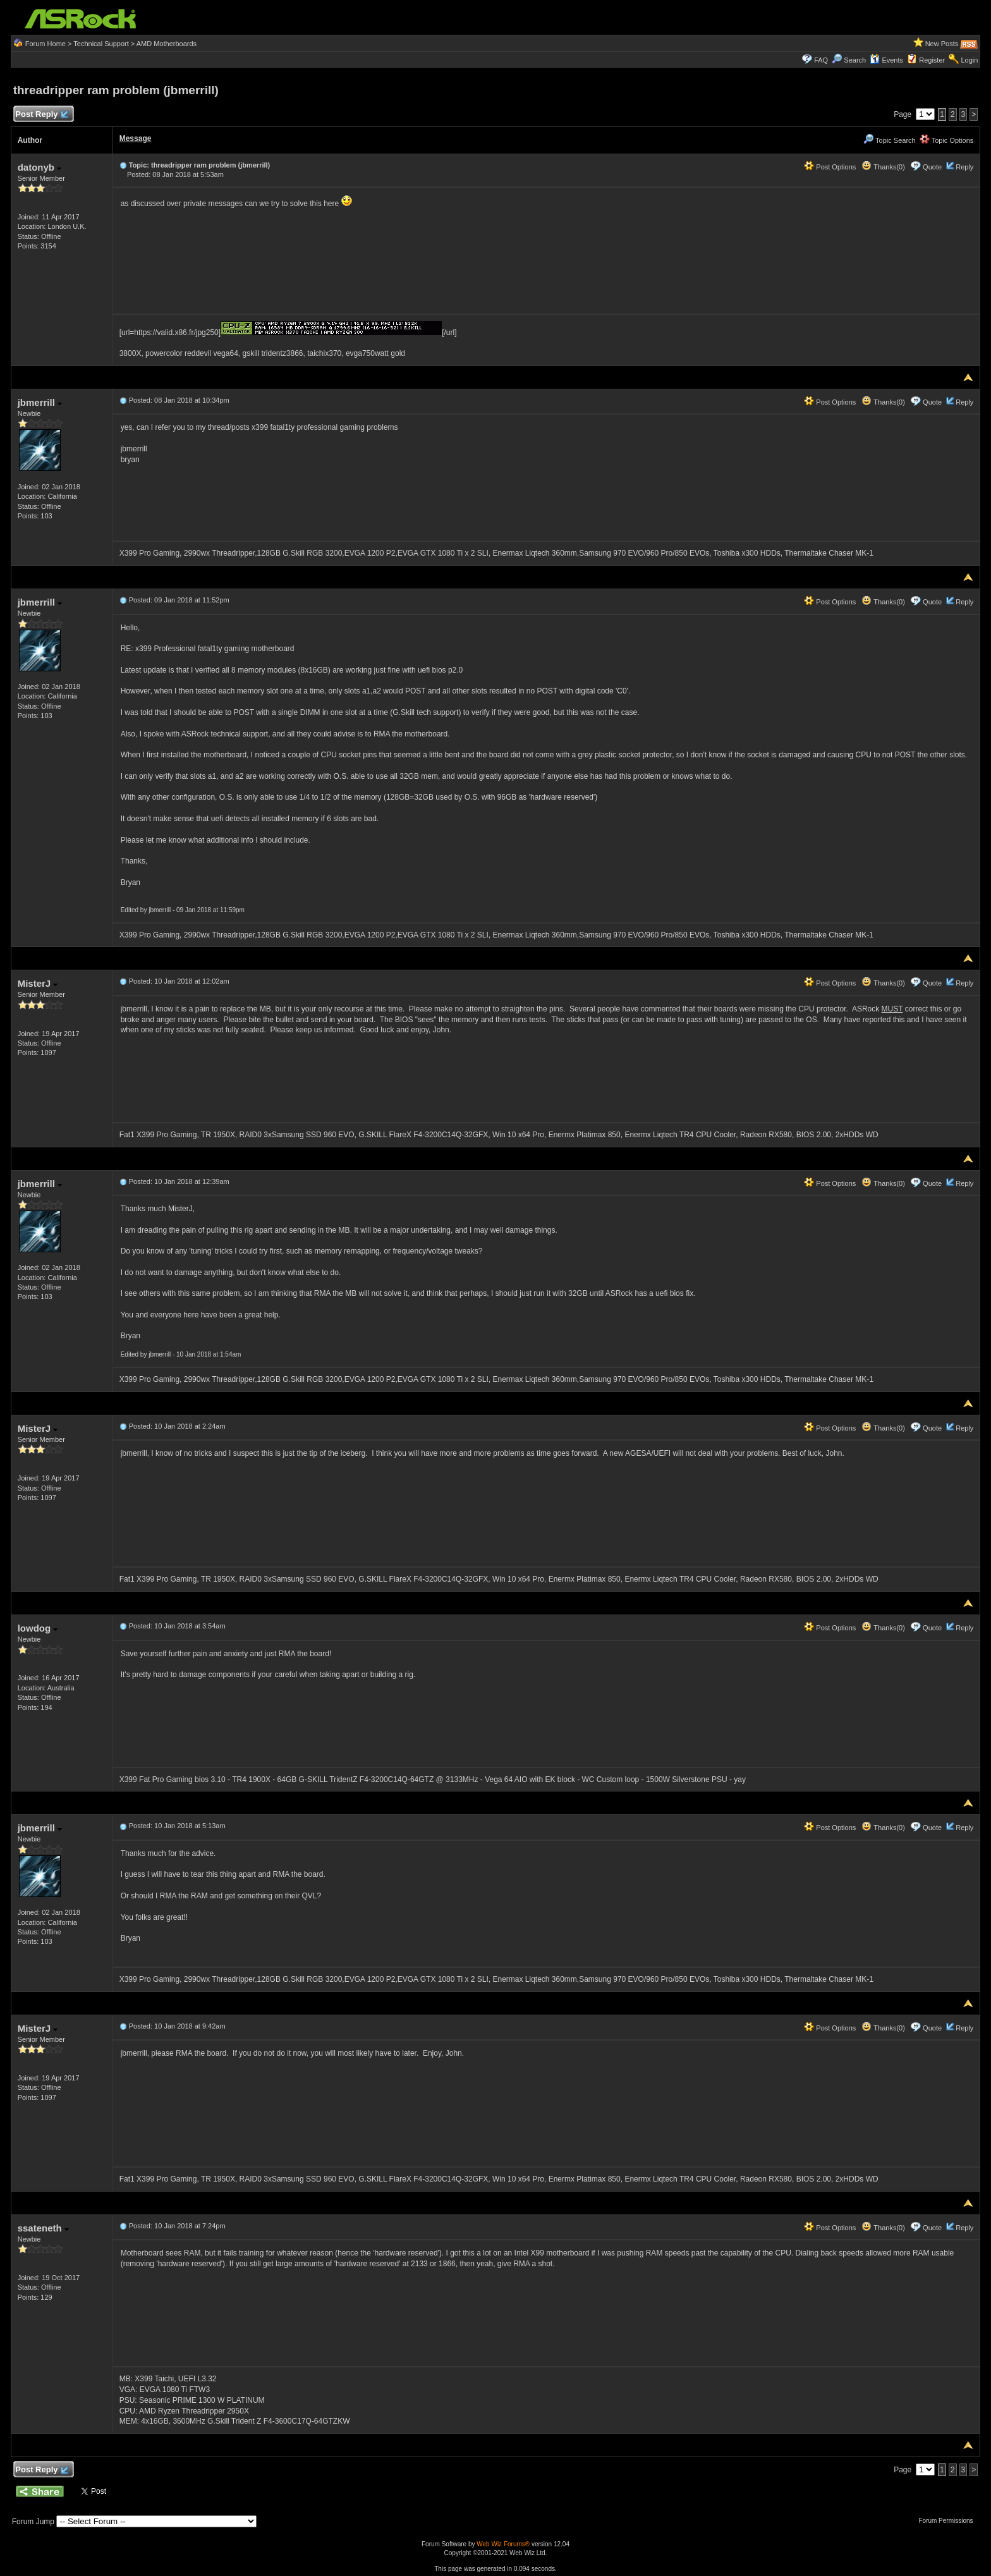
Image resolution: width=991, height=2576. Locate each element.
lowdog (38, 1628)
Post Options (830, 167)
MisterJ (38, 983)
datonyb (40, 167)
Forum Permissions (948, 2520)
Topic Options (947, 140)
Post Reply (41, 114)
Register (932, 60)
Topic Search (889, 140)
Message (135, 138)
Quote (932, 167)
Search (855, 60)
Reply (964, 167)
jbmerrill (40, 402)
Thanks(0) (882, 167)
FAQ (821, 60)
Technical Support (100, 43)
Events (886, 60)
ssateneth (43, 2228)
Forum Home (45, 43)
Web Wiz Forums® (503, 2544)
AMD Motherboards (167, 43)
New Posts (942, 43)
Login (969, 60)
